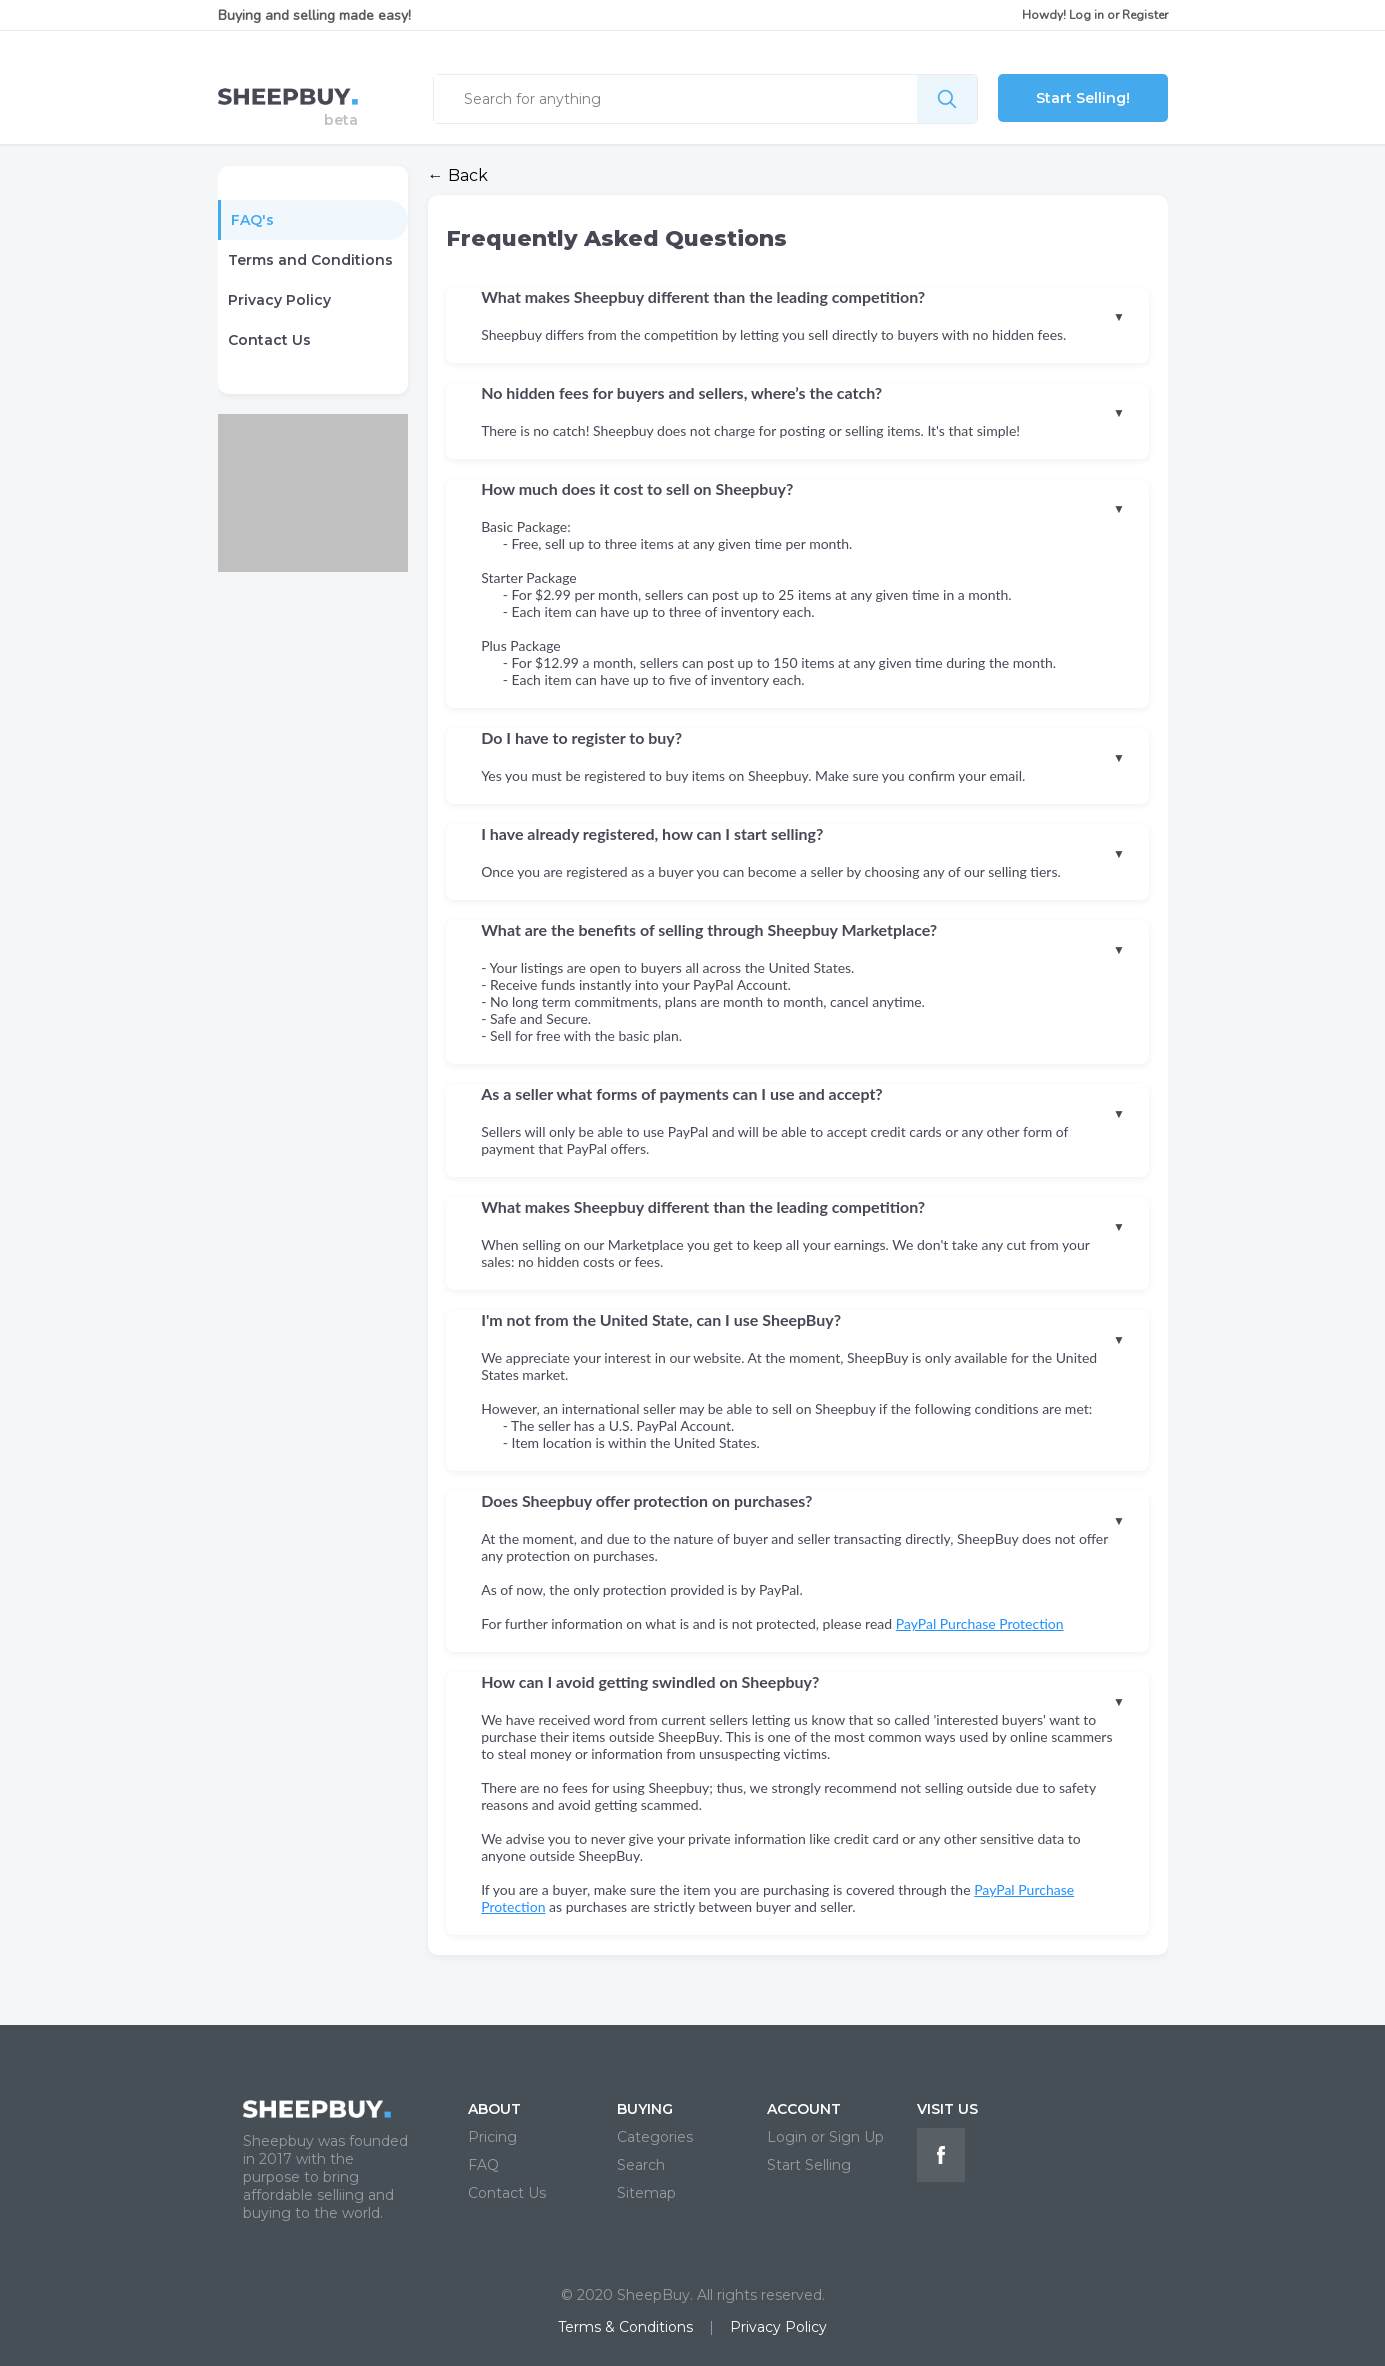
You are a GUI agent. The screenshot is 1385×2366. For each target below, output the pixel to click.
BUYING (645, 2109)
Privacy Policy (279, 300)
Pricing (492, 2137)
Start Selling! (1083, 98)
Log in (1086, 15)
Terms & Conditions (625, 2327)
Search (641, 2165)
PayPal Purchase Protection (980, 1623)
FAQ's (252, 220)
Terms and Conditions (310, 260)
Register (1145, 15)
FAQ (483, 2165)
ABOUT (494, 2109)
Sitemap (646, 2193)
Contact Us (269, 340)
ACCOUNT (804, 2109)
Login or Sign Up (825, 2137)
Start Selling (809, 2165)
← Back (458, 175)
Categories (655, 2137)
